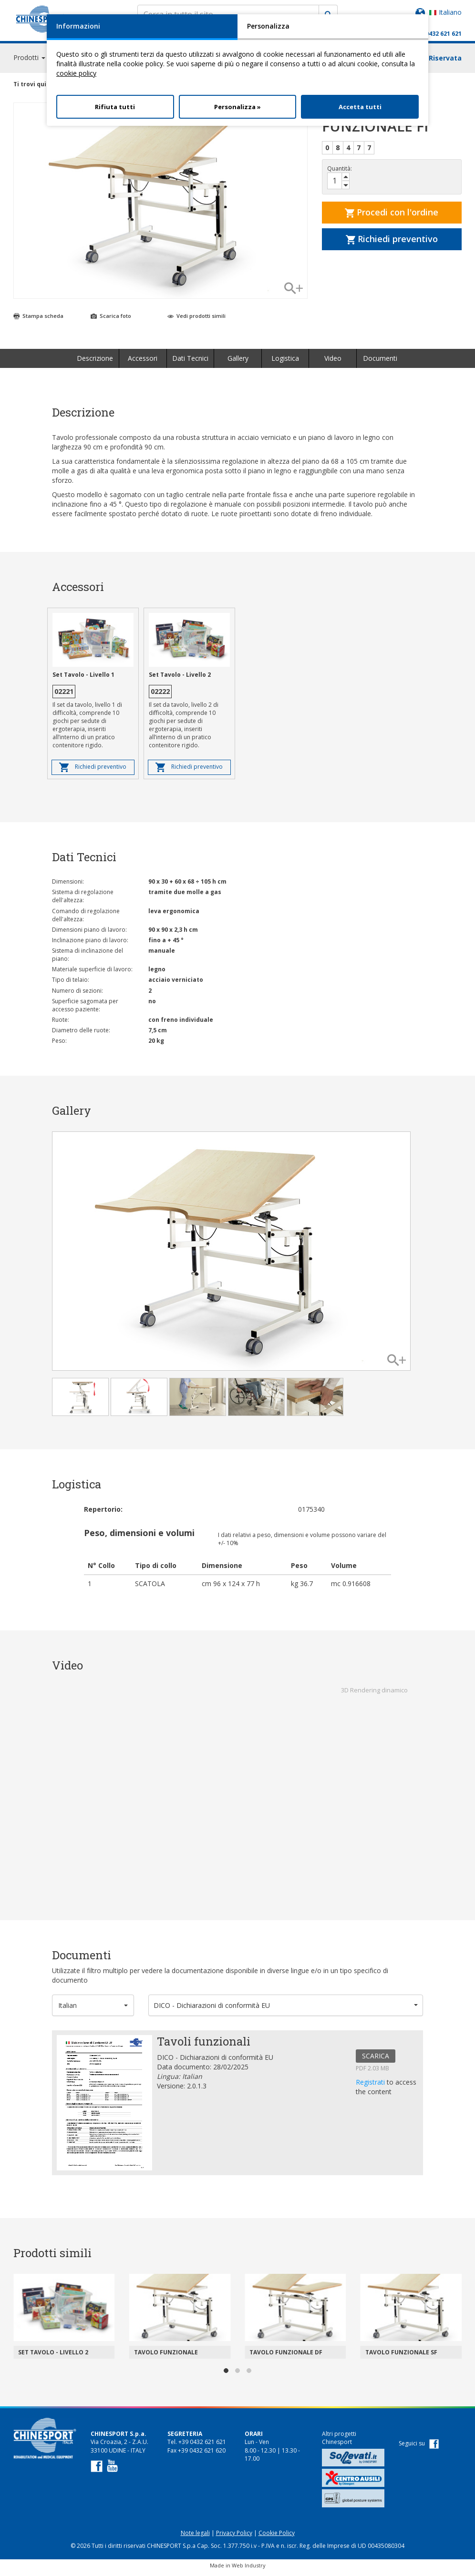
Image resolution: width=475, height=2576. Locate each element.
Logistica (285, 362)
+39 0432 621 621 (437, 34)
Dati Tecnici (190, 362)
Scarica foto (111, 320)
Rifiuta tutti (115, 106)
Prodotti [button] (29, 61)
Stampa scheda (38, 320)
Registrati (371, 2086)
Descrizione (95, 362)
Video (332, 362)
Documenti (380, 362)
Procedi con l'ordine (391, 216)
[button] (93, 2009)
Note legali (195, 2537)
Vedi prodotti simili (196, 320)
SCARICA (375, 2060)
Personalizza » (237, 106)
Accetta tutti (360, 106)
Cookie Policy (276, 2537)
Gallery (237, 362)
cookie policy (76, 73)
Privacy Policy (234, 2537)
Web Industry (249, 2569)
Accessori (142, 362)
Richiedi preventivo (392, 243)
